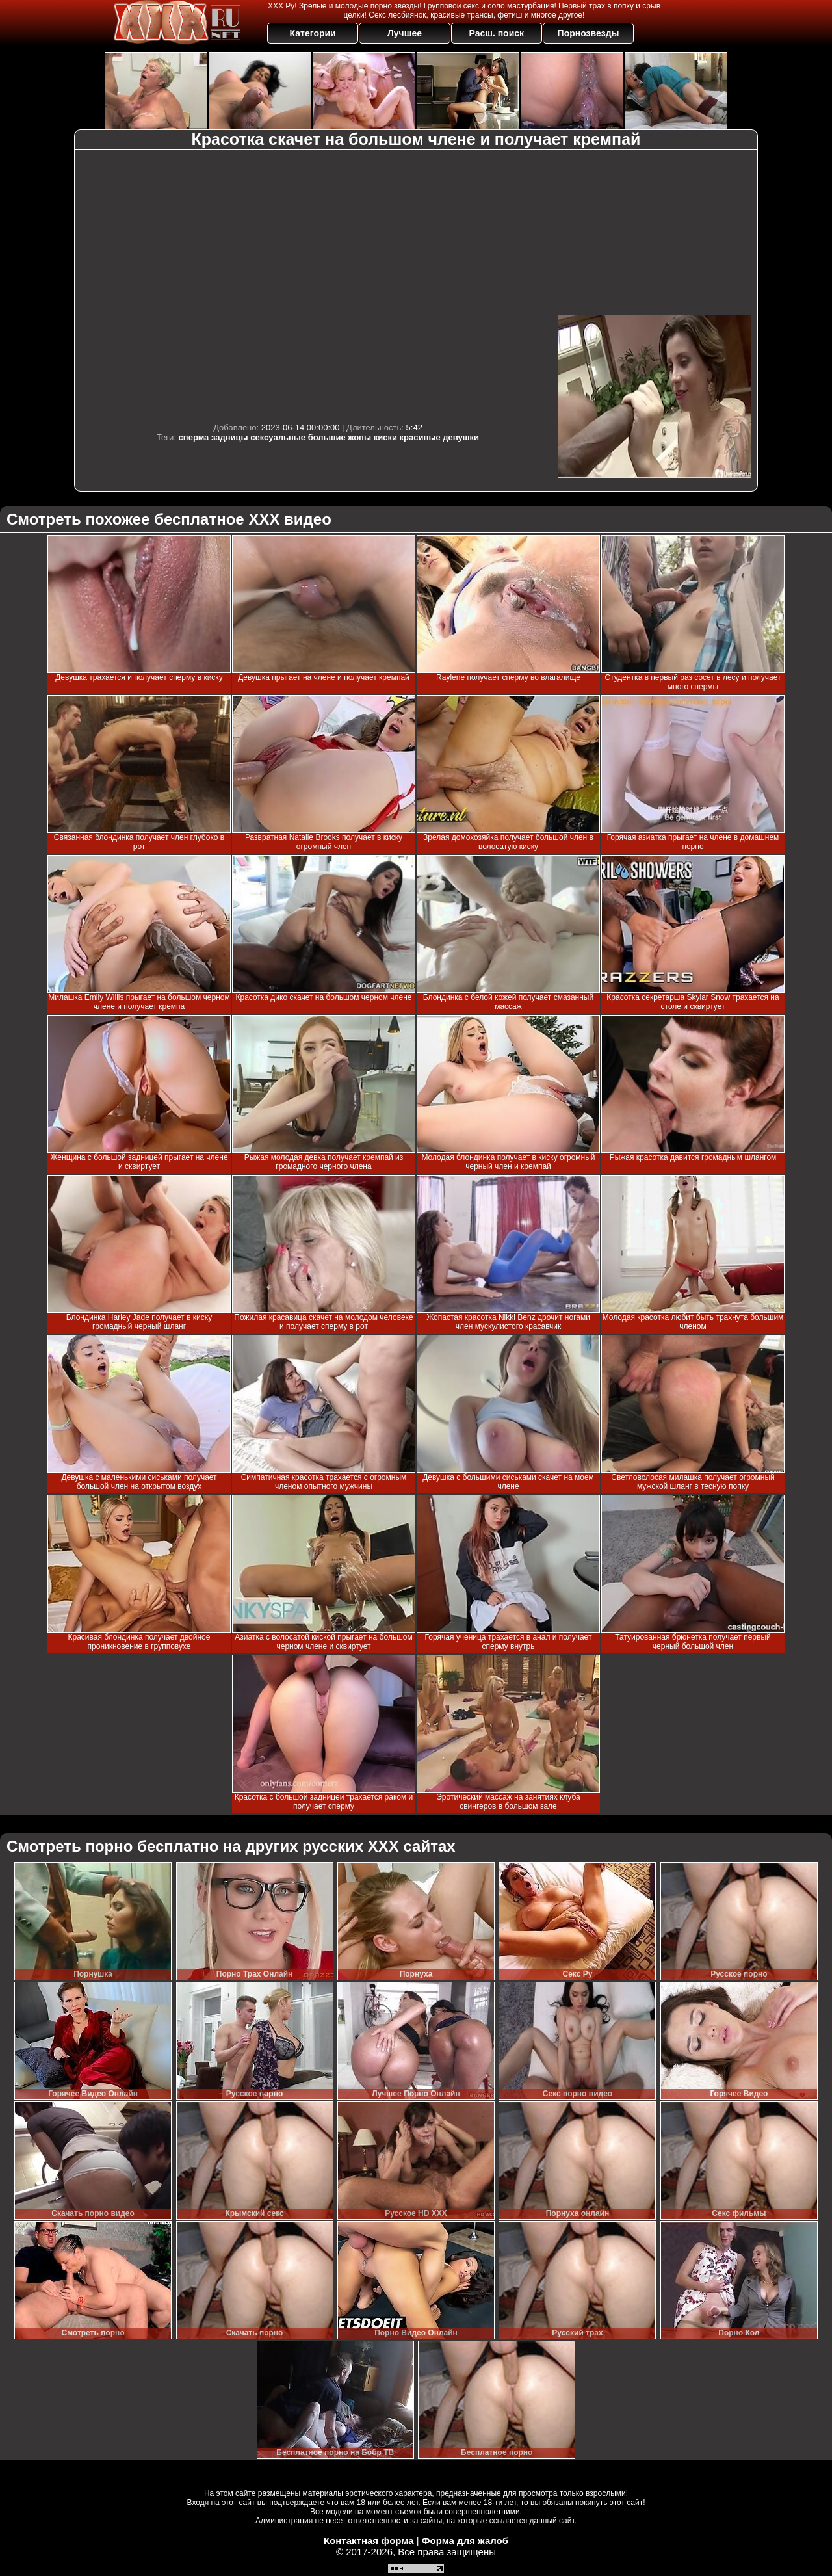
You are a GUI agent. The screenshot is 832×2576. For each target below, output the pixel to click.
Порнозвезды (588, 33)
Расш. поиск (496, 33)
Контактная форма (369, 2540)
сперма (194, 437)
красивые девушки (440, 437)
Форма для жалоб (465, 2540)
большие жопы (339, 437)
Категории (313, 33)
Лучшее (404, 33)
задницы (229, 437)
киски (385, 437)
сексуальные (278, 437)
